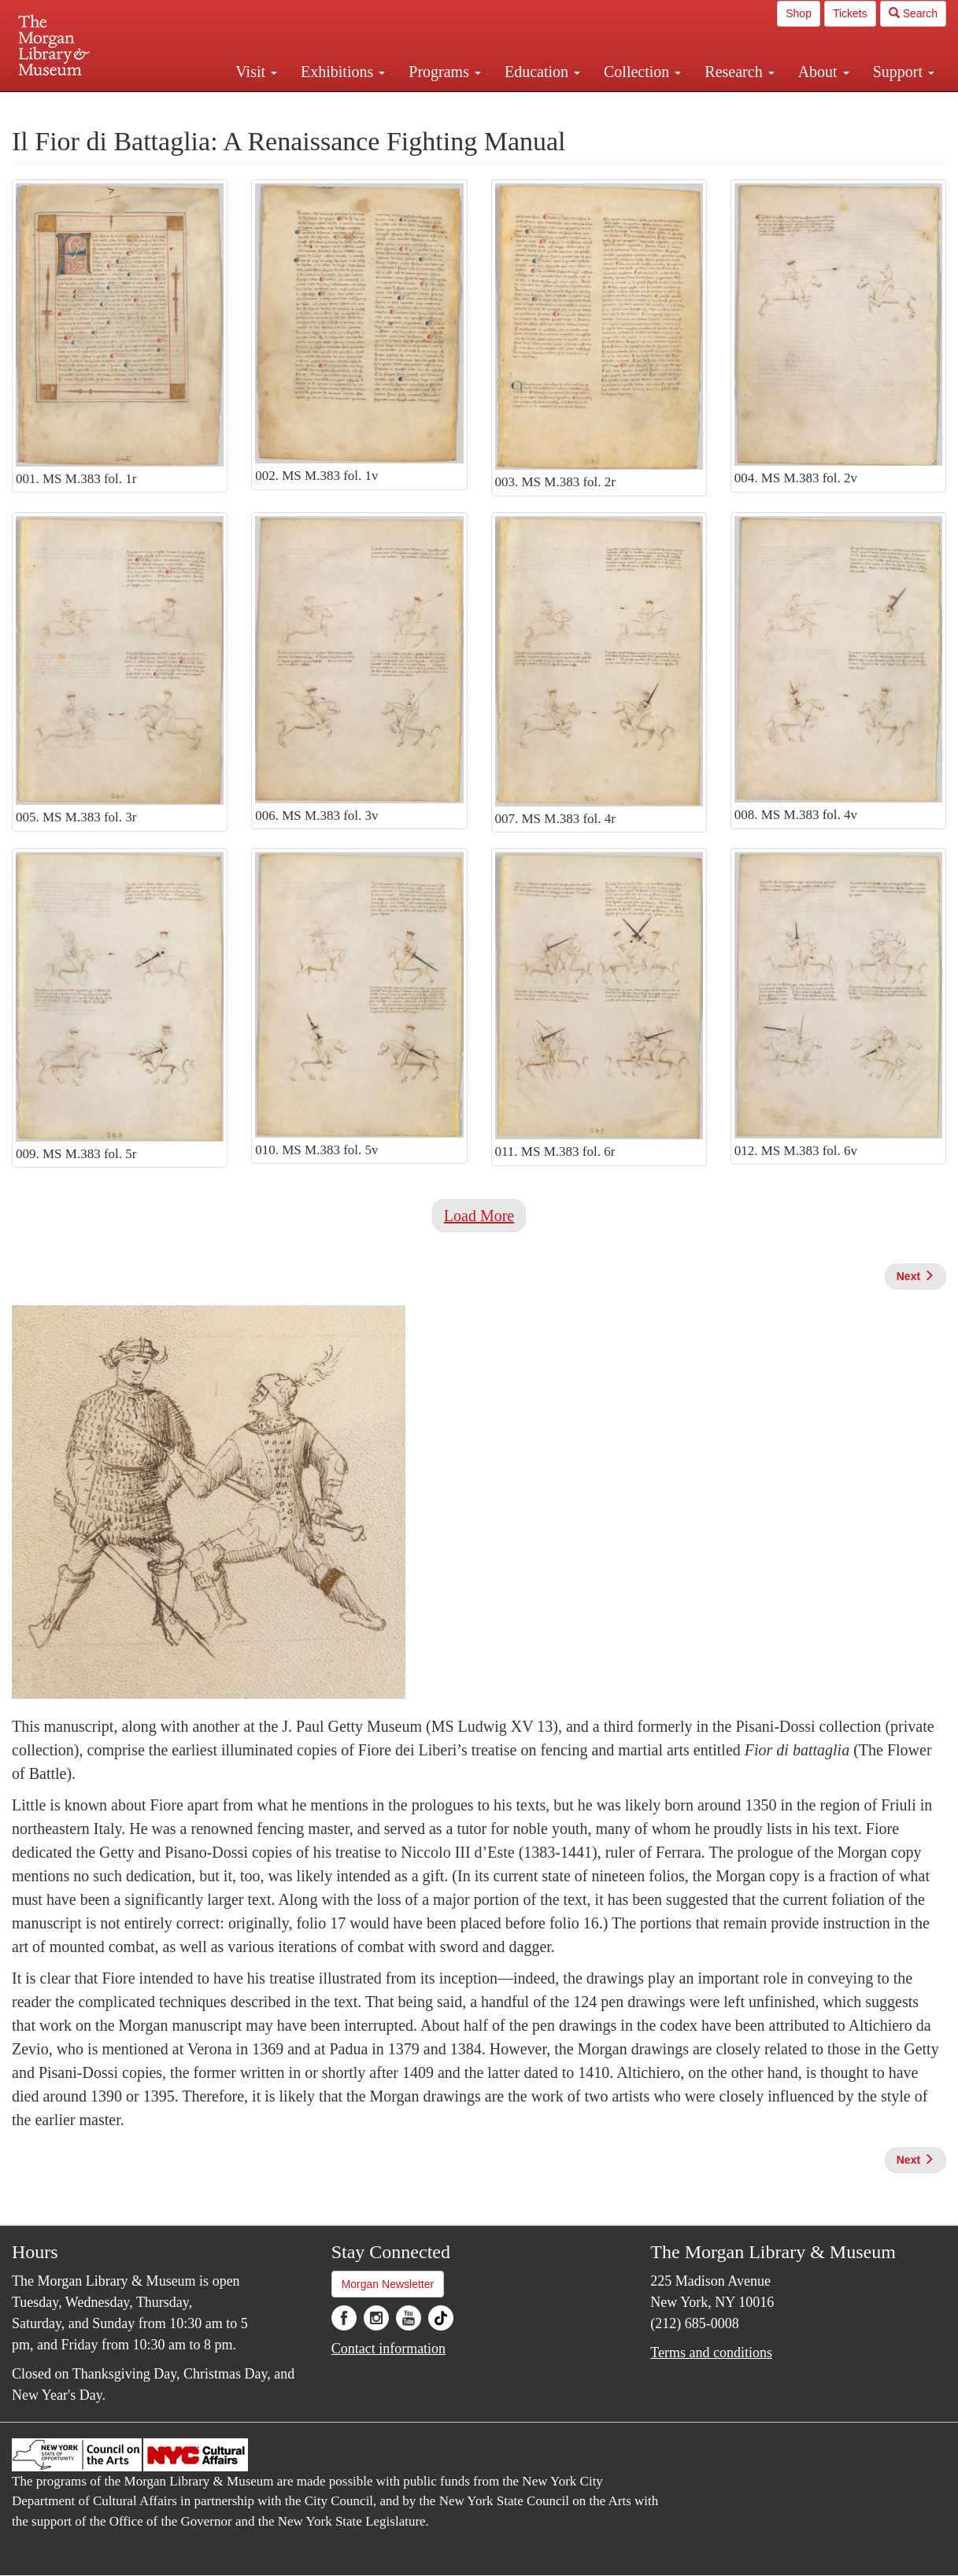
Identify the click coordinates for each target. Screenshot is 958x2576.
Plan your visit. (292, 105)
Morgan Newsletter (388, 2284)
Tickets (850, 13)
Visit (256, 71)
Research (739, 71)
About (823, 71)
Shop (799, 13)
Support (903, 71)
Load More (479, 1215)
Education (542, 71)
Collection (642, 71)
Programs (445, 71)
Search (913, 13)
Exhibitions (343, 71)
